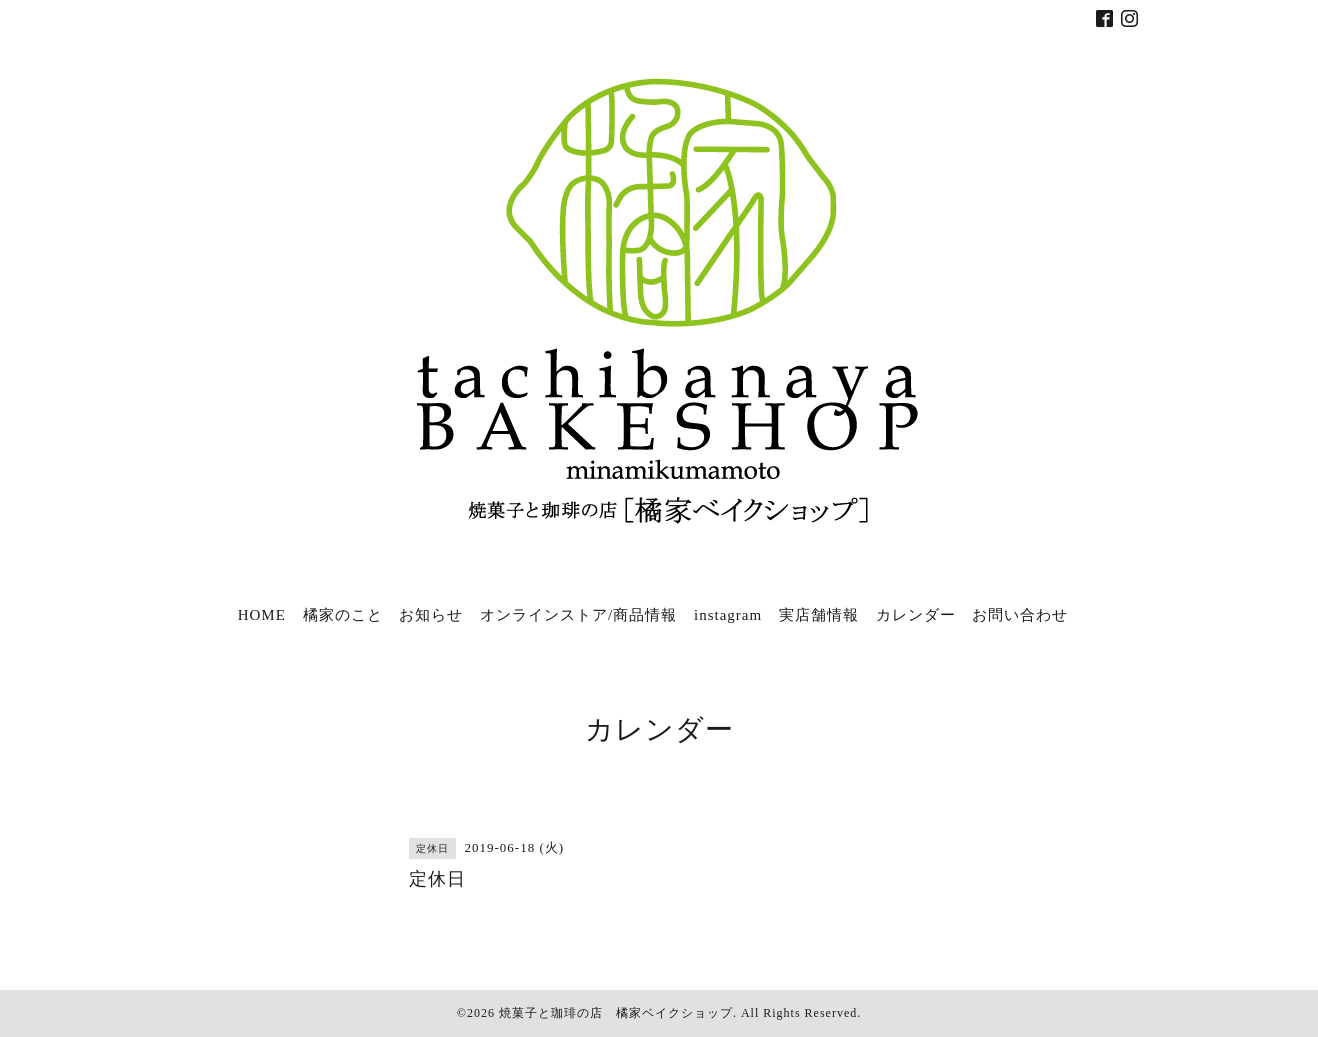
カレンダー (916, 615)
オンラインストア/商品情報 (578, 615)
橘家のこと (343, 615)
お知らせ (431, 615)
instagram (728, 615)
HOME (262, 615)
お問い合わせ (1020, 615)
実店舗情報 (819, 615)
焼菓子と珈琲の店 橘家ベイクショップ (616, 1013)
